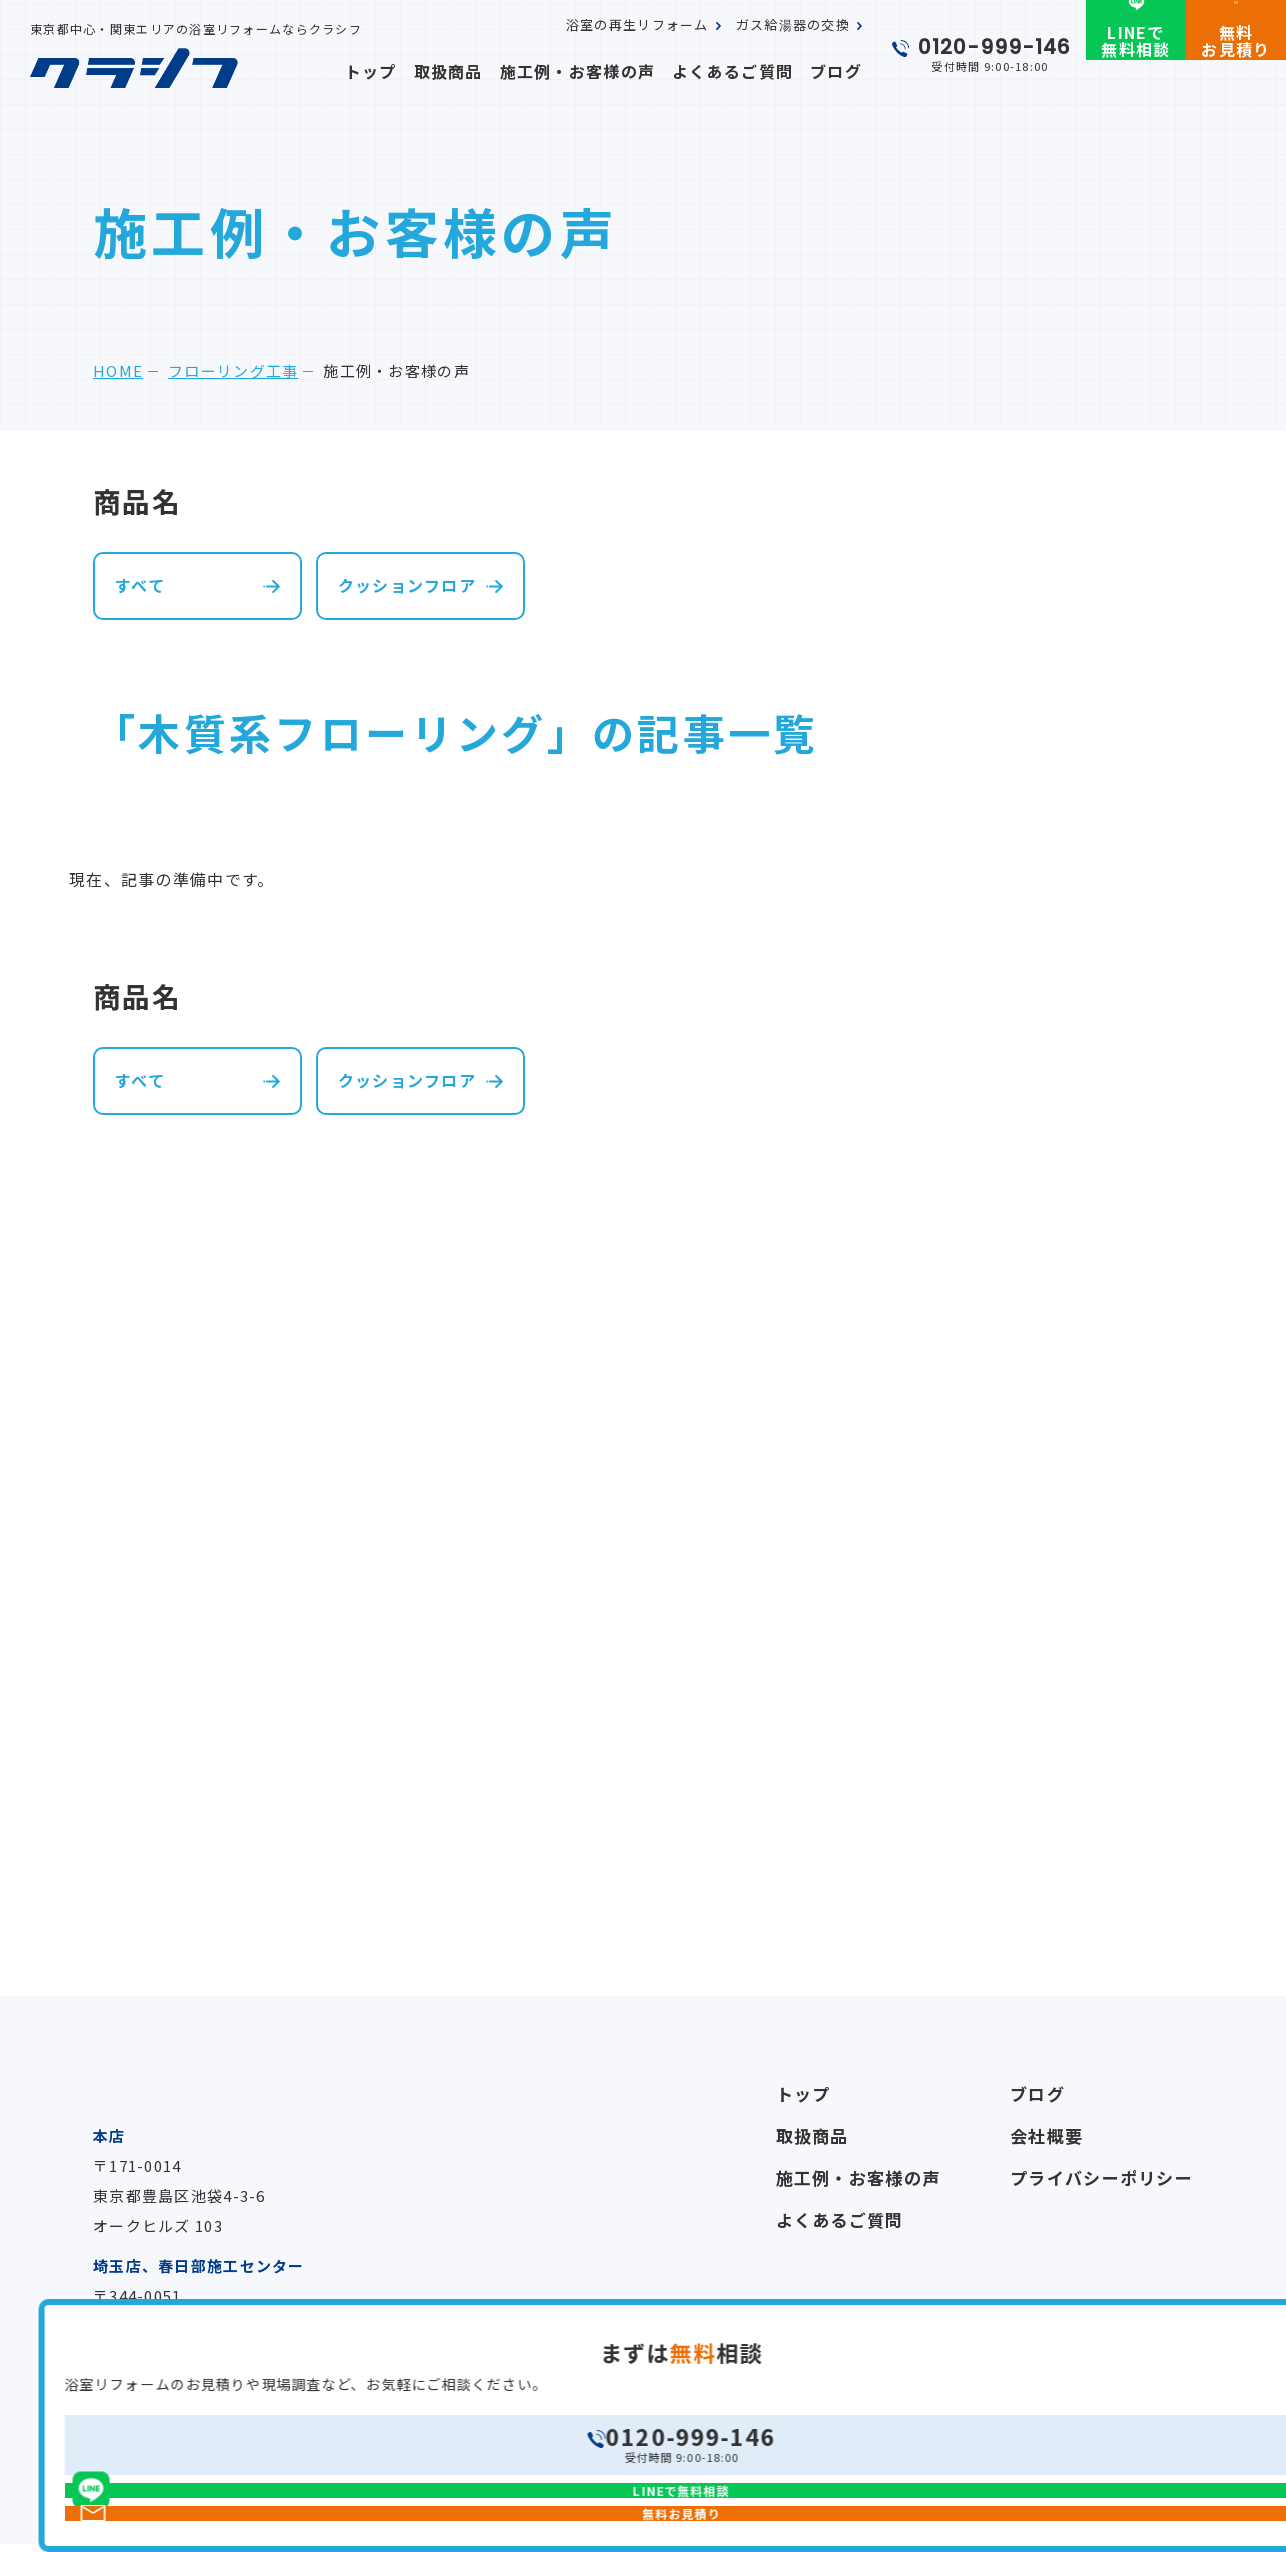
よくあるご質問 (745, 71)
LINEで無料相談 (1135, 73)
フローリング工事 (233, 370)
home (118, 370)
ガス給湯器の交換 (793, 42)
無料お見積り (1235, 73)
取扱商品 (490, 71)
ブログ (839, 71)
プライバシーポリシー (1101, 2177)
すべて (140, 585)
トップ (420, 71)
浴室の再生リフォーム (637, 42)
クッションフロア (407, 585)
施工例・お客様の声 (607, 71)
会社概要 (1046, 2135)
